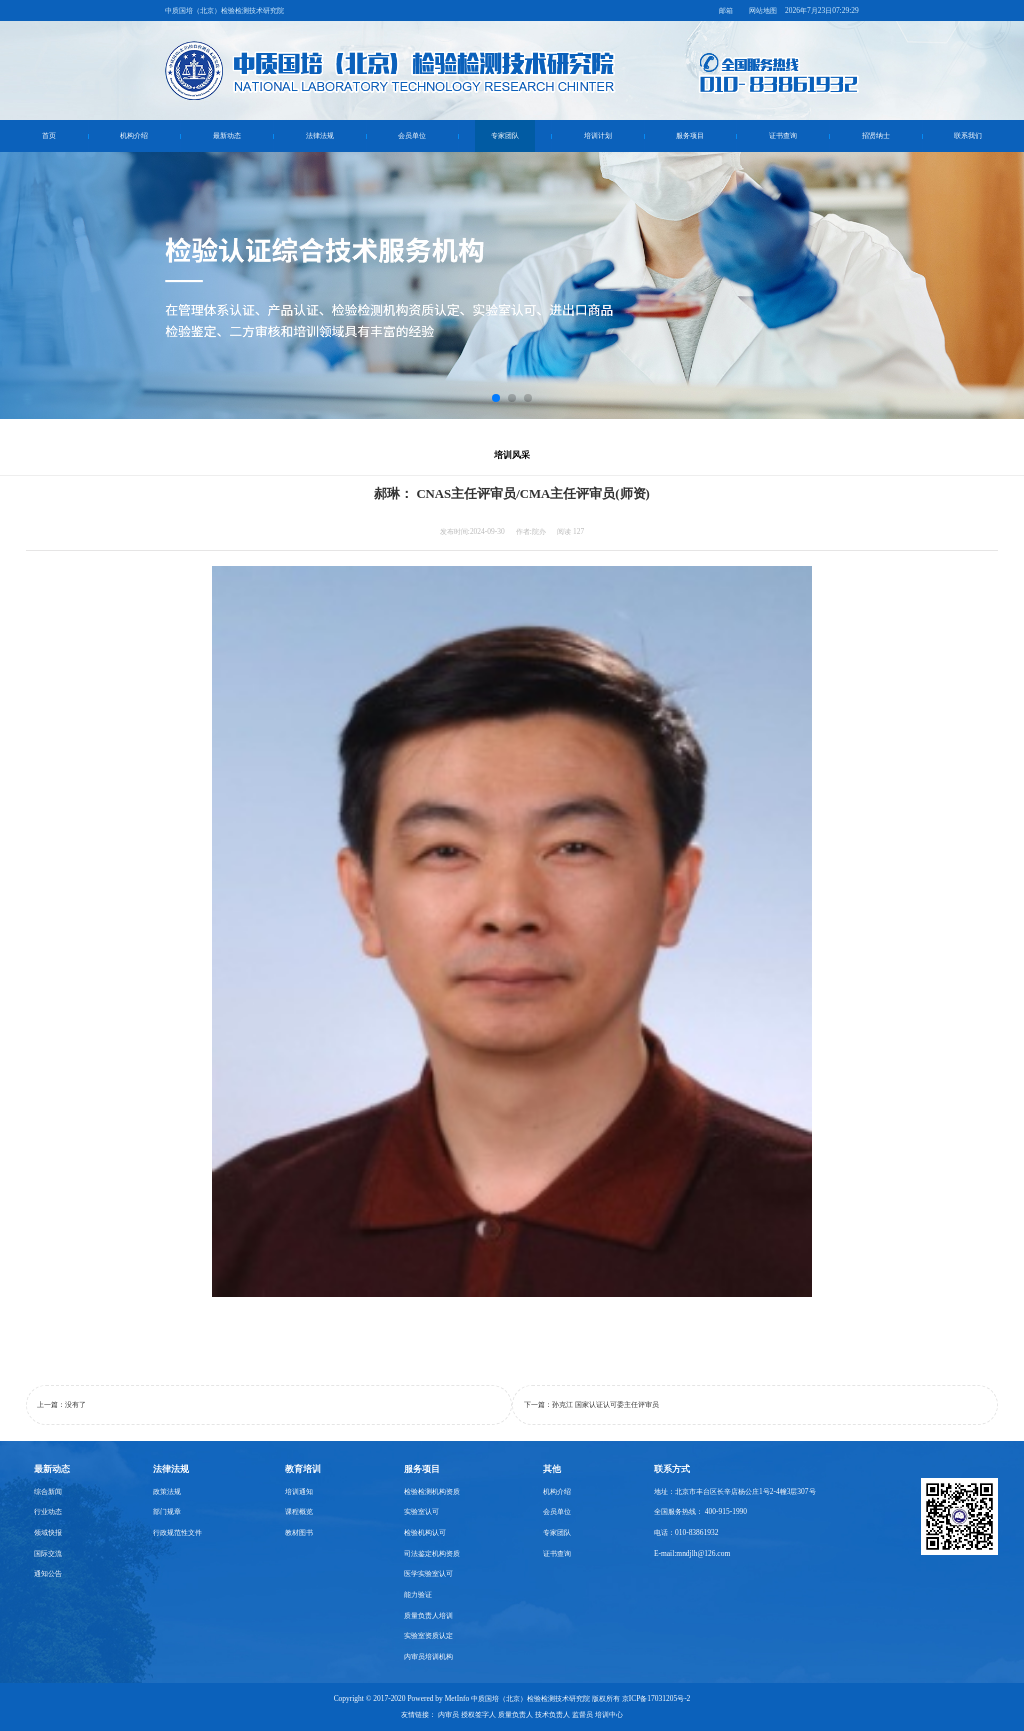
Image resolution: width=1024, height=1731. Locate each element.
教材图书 (299, 1532)
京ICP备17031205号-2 (656, 1698)
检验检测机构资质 (432, 1491)
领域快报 (48, 1532)
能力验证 (418, 1594)
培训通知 (299, 1491)
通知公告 (48, 1573)
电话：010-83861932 (686, 1532)
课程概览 (299, 1511)
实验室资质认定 (428, 1635)
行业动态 (48, 1511)
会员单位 (412, 135)
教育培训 (303, 1469)
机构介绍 (134, 135)
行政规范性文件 (177, 1532)
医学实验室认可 (428, 1573)
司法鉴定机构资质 (432, 1553)
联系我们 (968, 135)
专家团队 (505, 135)
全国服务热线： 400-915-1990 (700, 1511)
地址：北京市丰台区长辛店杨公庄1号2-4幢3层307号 (735, 1491)
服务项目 (690, 135)
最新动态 (227, 135)
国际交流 (48, 1553)
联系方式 (672, 1469)
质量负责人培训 (428, 1615)
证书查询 (783, 135)
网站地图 (763, 10)
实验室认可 (421, 1511)
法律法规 (320, 135)
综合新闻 (48, 1491)
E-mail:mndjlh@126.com (692, 1553)
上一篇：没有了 (61, 1404)
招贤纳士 (876, 135)
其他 (552, 1469)
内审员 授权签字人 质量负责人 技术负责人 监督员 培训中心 (530, 1714)
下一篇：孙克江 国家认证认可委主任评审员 (591, 1404)
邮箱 (726, 10)
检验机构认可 (425, 1532)
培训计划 (598, 135)
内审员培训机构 (428, 1656)
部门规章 (167, 1511)
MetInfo (457, 1698)
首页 (49, 135)
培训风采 (512, 455)
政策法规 (167, 1491)
